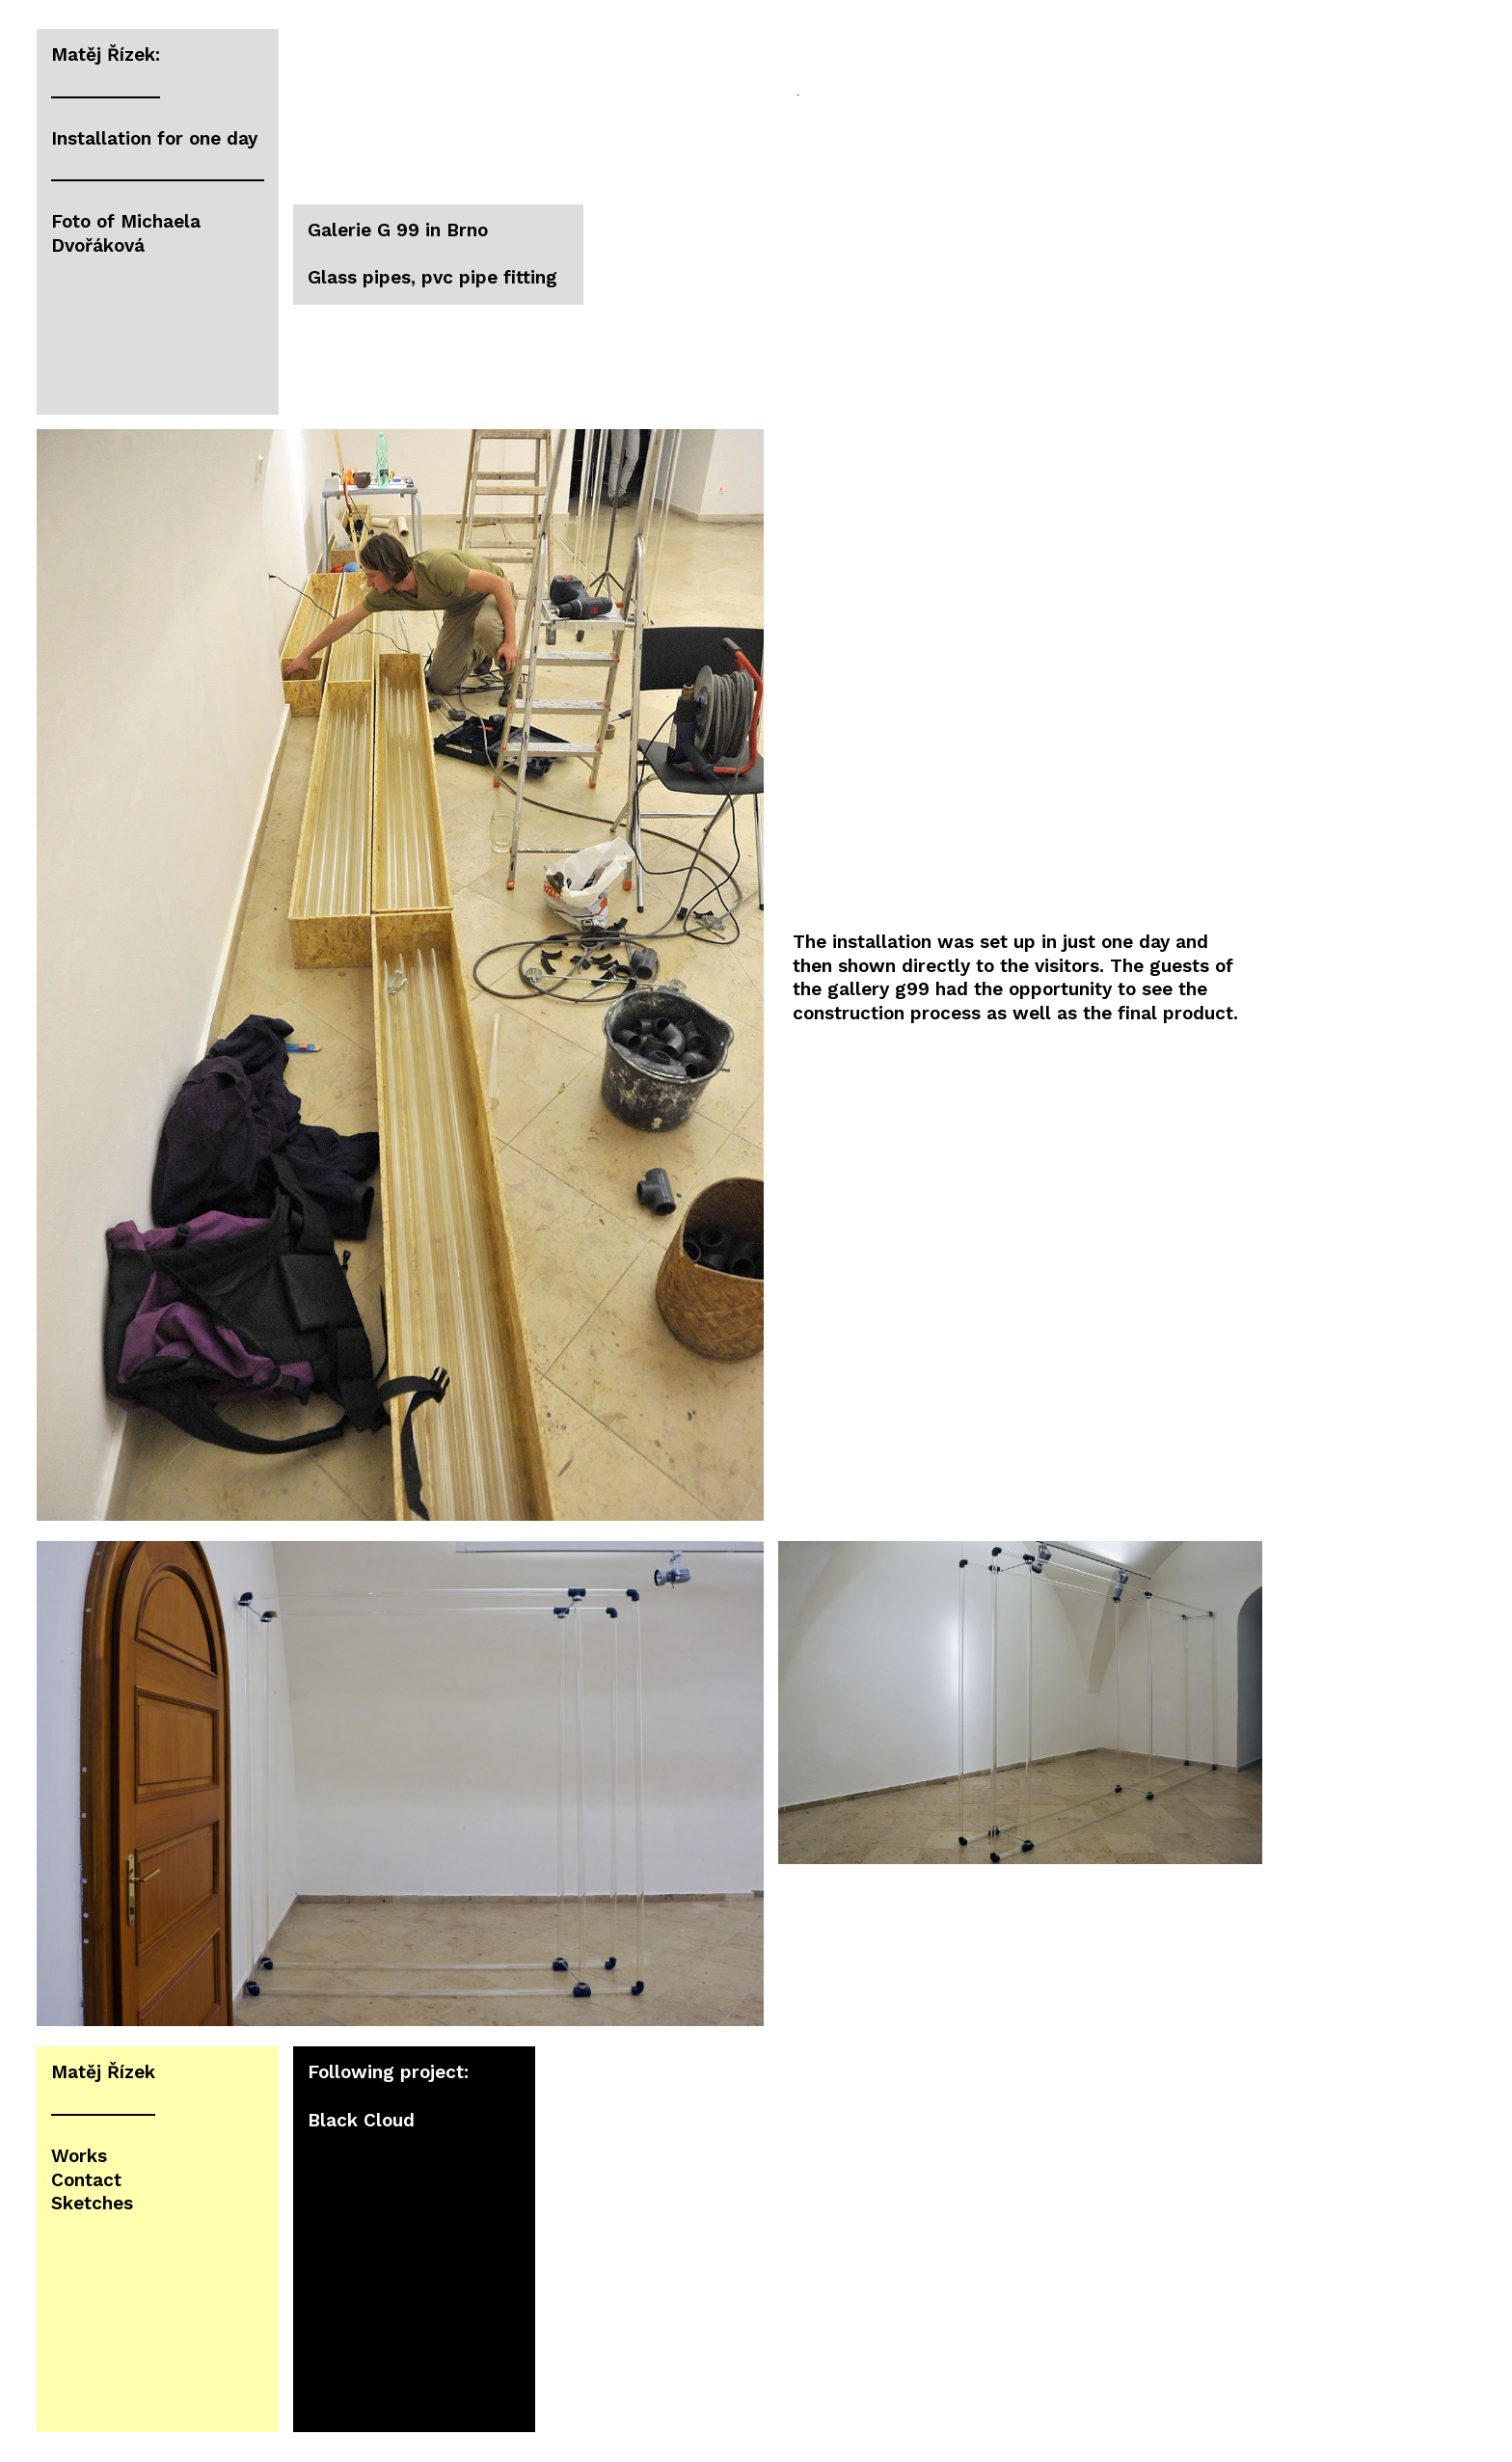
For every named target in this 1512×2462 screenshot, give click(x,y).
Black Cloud (361, 2120)
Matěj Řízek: (105, 54)
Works (79, 2156)
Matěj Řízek (103, 2072)
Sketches (92, 2203)
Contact (86, 2180)
